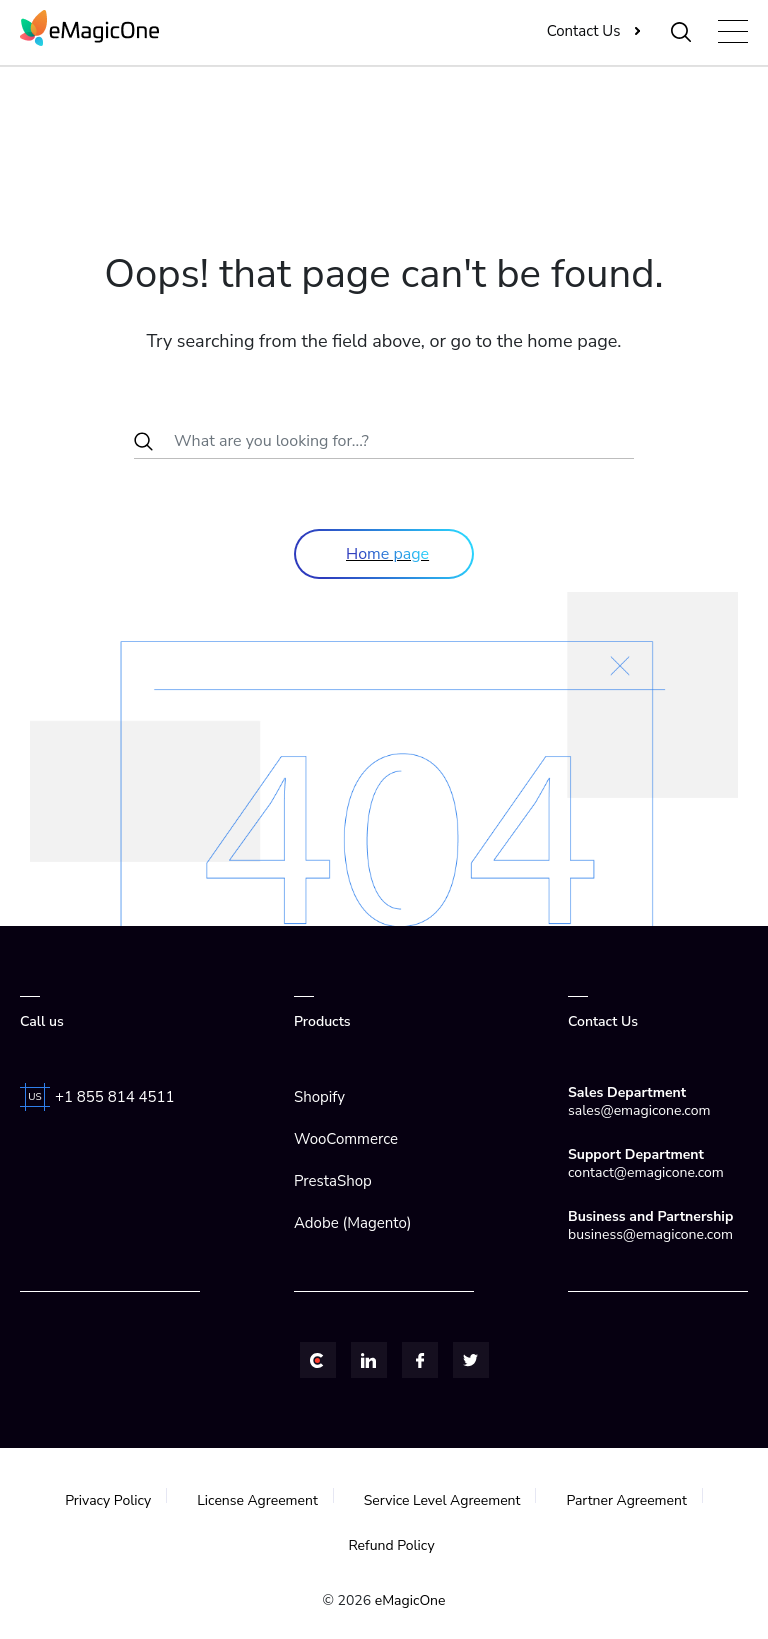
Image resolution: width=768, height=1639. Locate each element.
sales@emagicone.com (639, 1110)
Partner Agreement (627, 1500)
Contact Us (584, 31)
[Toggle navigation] (733, 31)
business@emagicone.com (650, 1234)
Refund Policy (391, 1545)
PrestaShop (333, 1181)
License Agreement (257, 1500)
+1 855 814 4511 (115, 1097)
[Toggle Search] (681, 31)
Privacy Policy (108, 1500)
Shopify (319, 1097)
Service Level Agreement (442, 1500)
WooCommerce (346, 1139)
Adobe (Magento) (352, 1223)
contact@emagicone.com (646, 1172)
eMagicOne (410, 1600)
